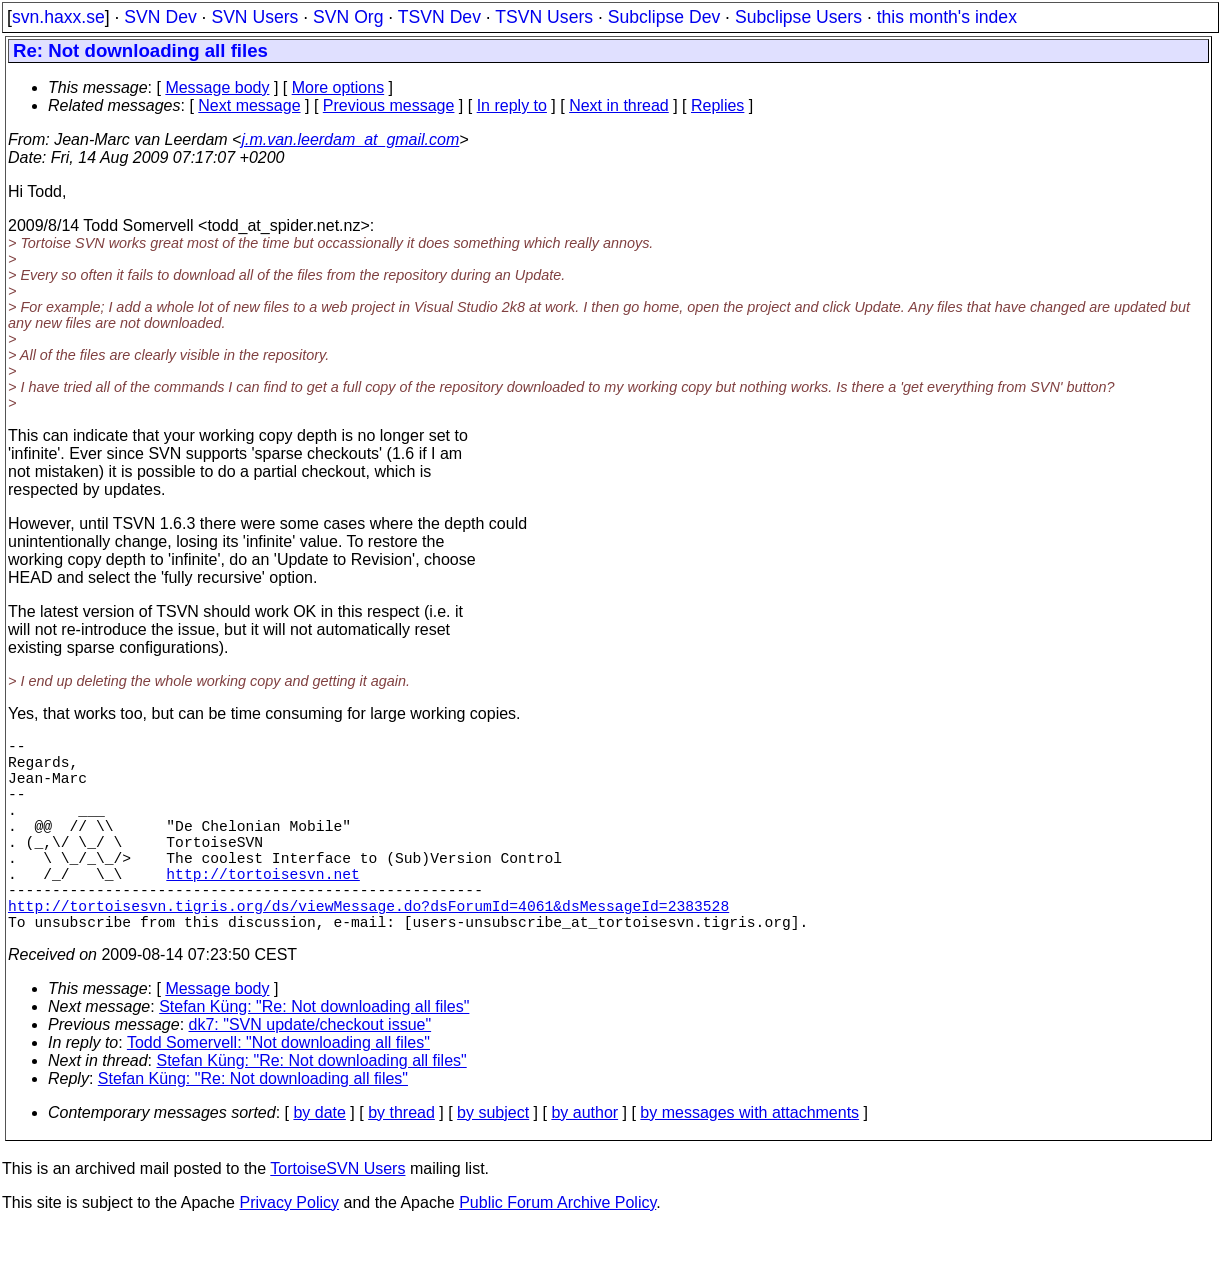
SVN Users (254, 17)
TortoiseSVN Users (337, 1216)
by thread (401, 1160)
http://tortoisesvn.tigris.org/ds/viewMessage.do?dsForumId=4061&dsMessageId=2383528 (368, 949)
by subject (493, 1160)
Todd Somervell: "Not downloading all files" (278, 1090)
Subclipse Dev (664, 17)
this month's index (947, 17)
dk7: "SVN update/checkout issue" (310, 1072)
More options (338, 87)
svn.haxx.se (58, 17)
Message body (217, 87)
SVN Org (348, 17)
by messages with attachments (749, 1160)
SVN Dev (160, 17)
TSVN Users (544, 17)
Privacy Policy (289, 1250)
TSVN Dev (439, 17)
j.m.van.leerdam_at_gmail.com (350, 139)
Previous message (389, 105)
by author (584, 1160)
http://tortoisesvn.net (262, 909)
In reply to (512, 105)
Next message (249, 105)
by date (319, 1160)
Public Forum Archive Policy (557, 1250)
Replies (717, 105)
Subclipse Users (798, 17)
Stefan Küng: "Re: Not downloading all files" (314, 1054)
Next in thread (619, 105)
